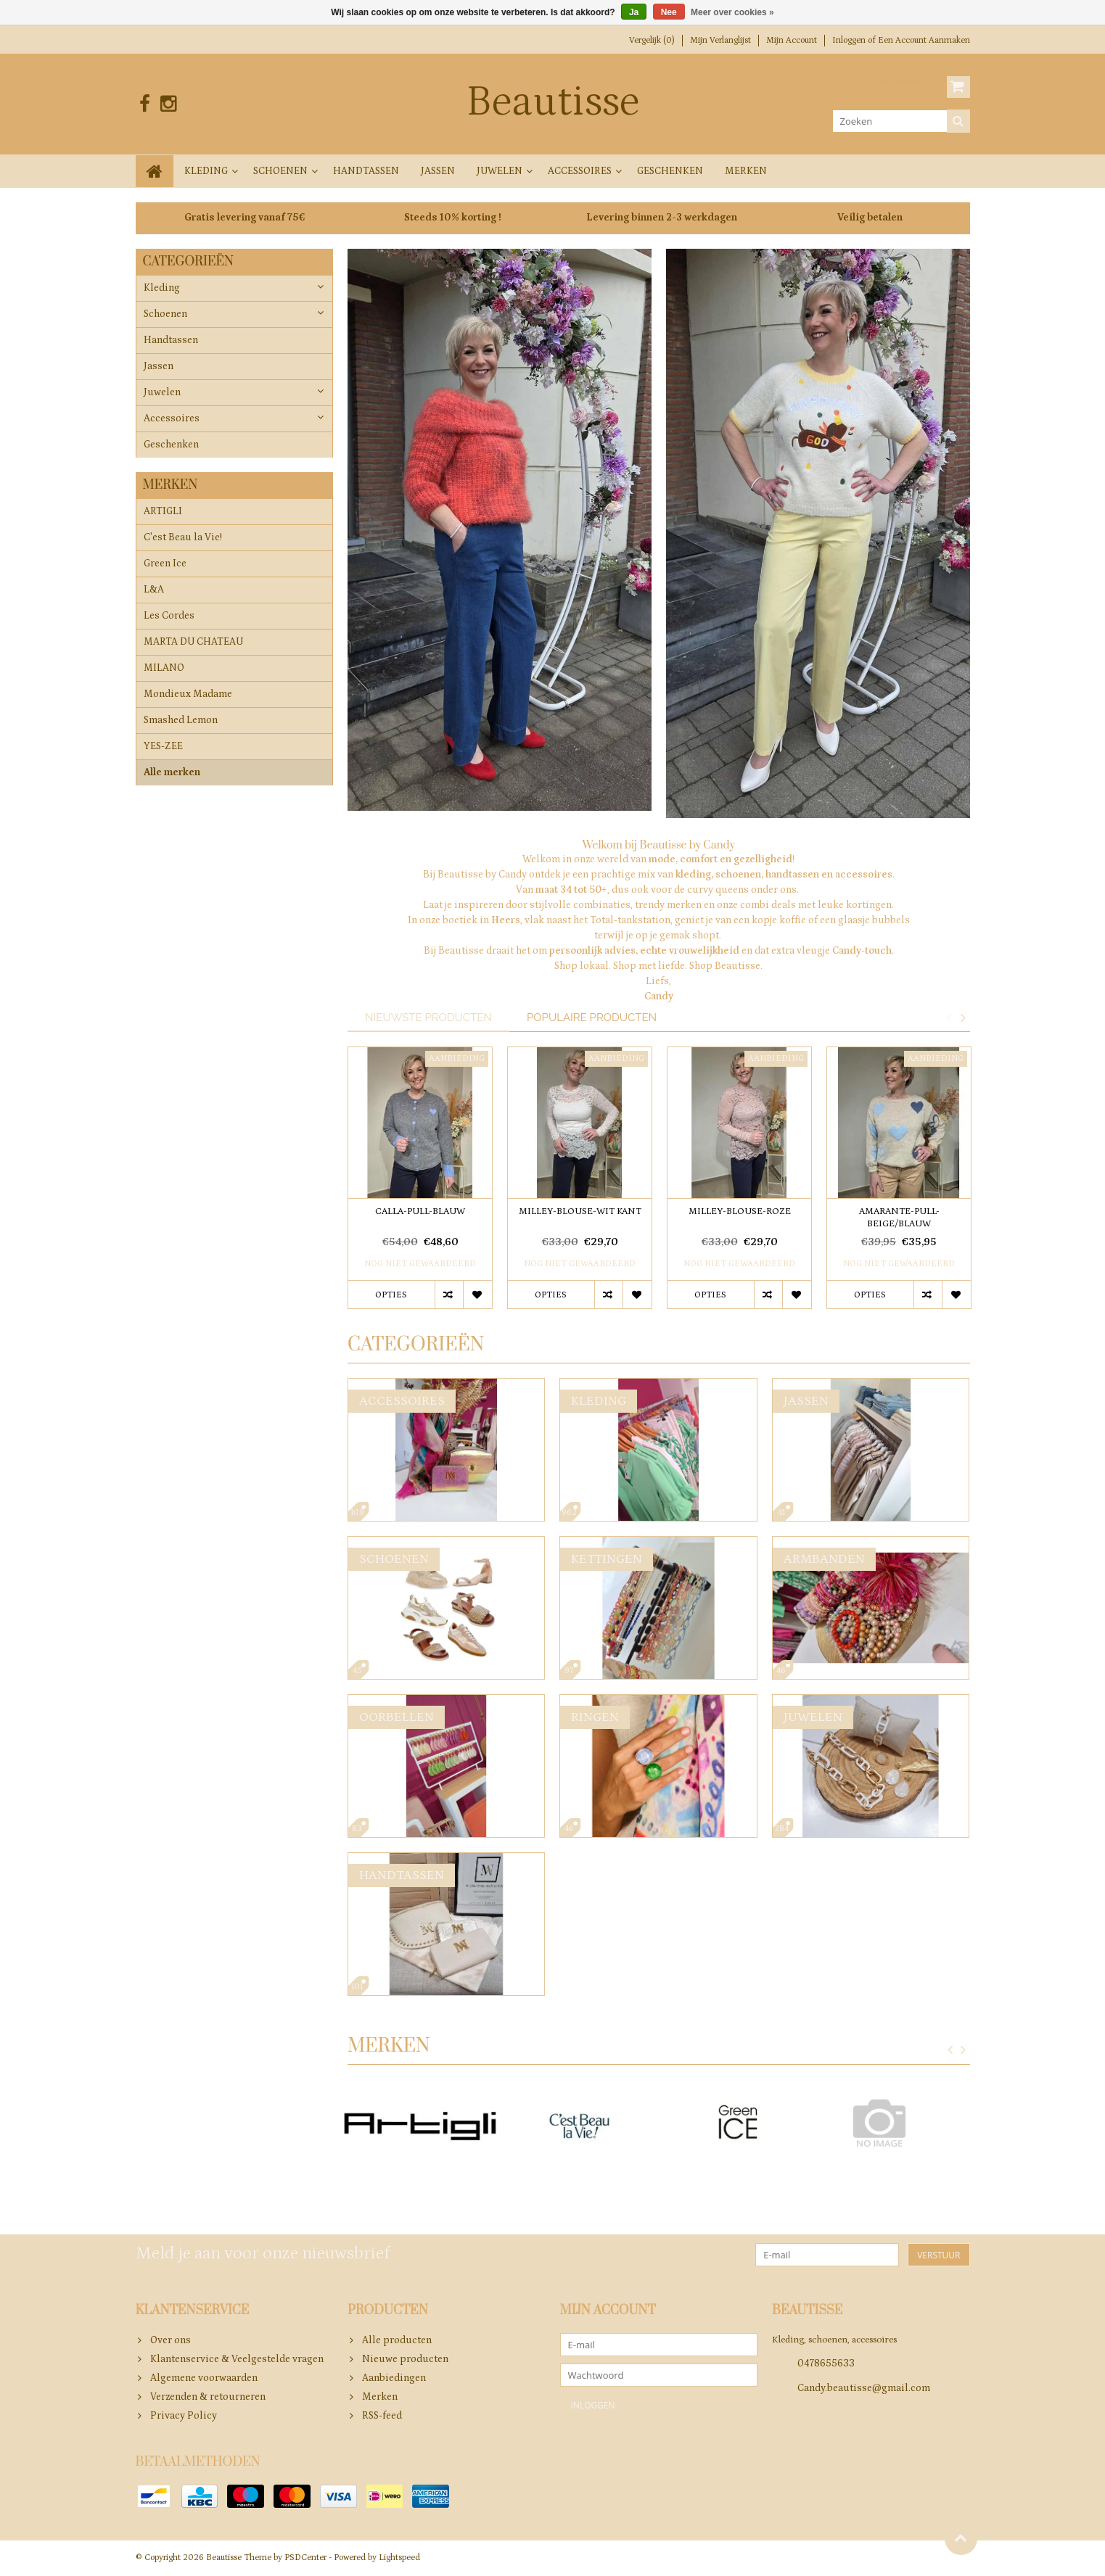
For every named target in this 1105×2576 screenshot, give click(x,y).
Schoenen (280, 171)
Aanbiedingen (394, 2378)
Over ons (170, 2340)
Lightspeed (399, 2558)
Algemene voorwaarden (204, 2378)
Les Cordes (169, 617)
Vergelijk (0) (652, 40)
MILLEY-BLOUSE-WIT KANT (580, 1212)
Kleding (206, 171)
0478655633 (826, 2364)
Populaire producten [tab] (592, 1017)
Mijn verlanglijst (720, 40)
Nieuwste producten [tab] (428, 1017)
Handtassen (366, 171)
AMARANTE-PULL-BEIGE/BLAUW (899, 1218)
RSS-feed (382, 2416)
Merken (746, 171)
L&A (154, 591)
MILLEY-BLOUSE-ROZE (740, 1212)
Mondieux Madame (188, 695)
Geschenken (670, 171)
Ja (633, 12)
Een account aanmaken (924, 40)
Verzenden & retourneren (208, 2397)
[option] (420, 1185)
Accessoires (580, 171)
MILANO (164, 669)
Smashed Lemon (181, 721)
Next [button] (963, 1017)
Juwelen (499, 171)
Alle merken (172, 774)
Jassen (438, 171)
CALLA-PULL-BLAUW (420, 1212)
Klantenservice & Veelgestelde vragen (237, 2359)
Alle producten (397, 2340)
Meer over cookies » (732, 12)
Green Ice (165, 565)
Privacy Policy (183, 2416)
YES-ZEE (163, 748)
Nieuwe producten (405, 2359)
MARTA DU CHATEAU (193, 643)
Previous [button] (949, 1017)
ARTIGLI (163, 513)
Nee (669, 12)
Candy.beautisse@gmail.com (863, 2389)
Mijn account (791, 40)
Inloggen (850, 40)
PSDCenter (305, 2558)
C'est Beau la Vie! (183, 539)
